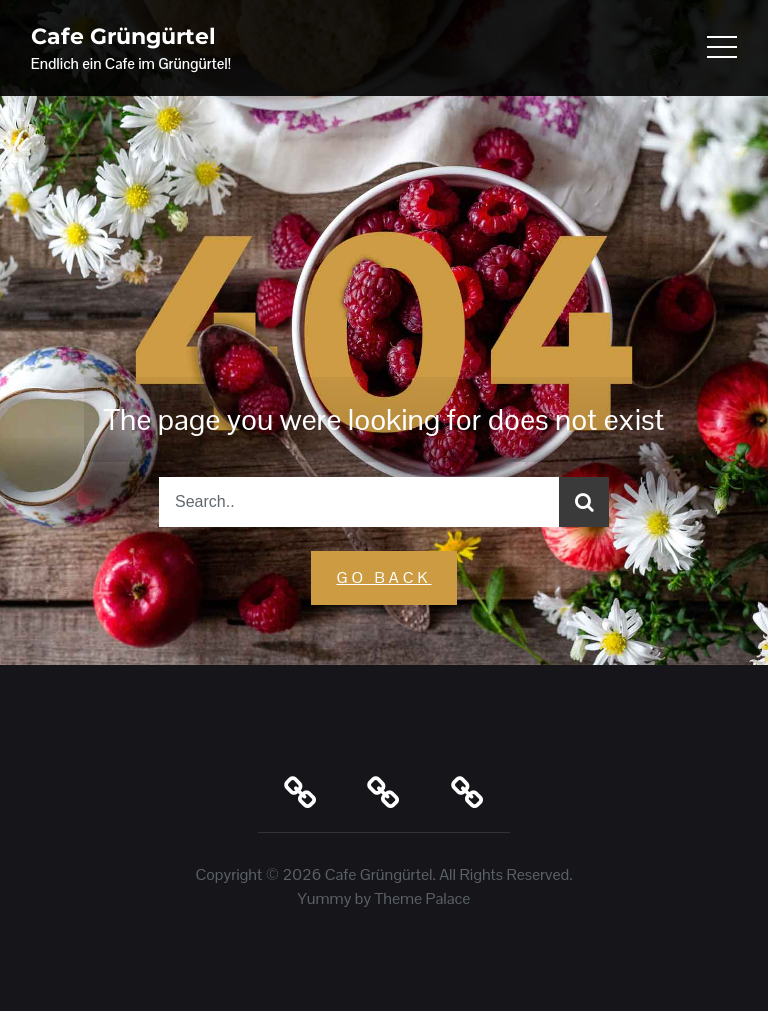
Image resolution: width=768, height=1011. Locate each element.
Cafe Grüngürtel (123, 36)
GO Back (383, 577)
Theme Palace (423, 898)
